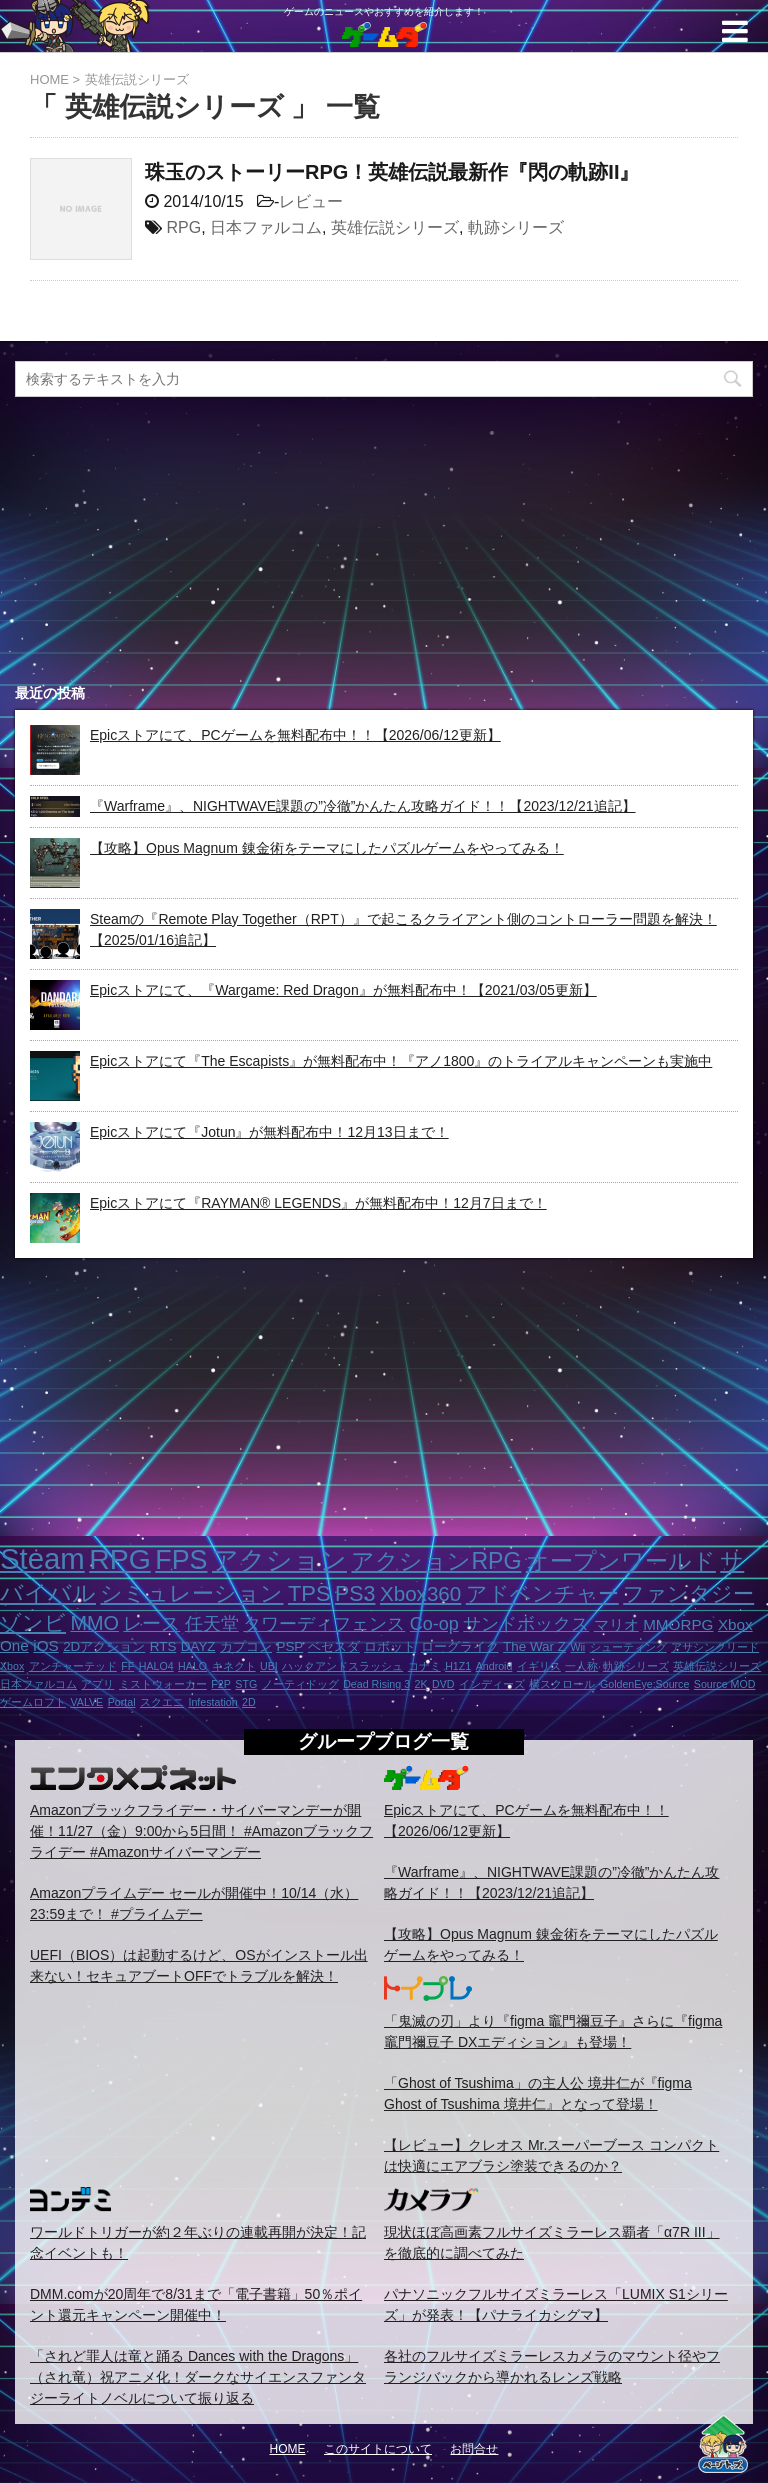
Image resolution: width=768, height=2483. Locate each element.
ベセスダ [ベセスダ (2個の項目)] (334, 1646)
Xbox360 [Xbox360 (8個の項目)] (420, 1593)
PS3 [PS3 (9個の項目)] (355, 1594)
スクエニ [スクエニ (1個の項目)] (162, 1702)
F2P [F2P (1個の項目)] (221, 1684)
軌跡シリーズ (516, 227)
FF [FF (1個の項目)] (127, 1666)
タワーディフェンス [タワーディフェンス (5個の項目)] (324, 1624)
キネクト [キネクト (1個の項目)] (234, 1666)
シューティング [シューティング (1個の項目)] (628, 1647)
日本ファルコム (266, 227)
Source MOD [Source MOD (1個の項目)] (725, 1684)
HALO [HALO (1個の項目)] (192, 1666)
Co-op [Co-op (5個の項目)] (434, 1624)
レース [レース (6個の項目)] (151, 1623)
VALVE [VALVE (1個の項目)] (86, 1702)
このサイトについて (378, 2449)
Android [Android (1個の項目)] (494, 1666)
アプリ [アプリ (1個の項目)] (97, 1684)
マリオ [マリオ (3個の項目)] (616, 1624)
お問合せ (474, 2449)
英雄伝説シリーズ (395, 227)
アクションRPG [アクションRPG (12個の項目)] (436, 1561)
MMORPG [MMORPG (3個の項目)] (678, 1624)
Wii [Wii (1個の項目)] (577, 1647)
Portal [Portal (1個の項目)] (122, 1702)
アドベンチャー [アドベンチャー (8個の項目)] (542, 1593)
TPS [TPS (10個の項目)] (309, 1593)
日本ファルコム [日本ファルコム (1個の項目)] (38, 1684)
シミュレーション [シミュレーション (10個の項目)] (191, 1593)
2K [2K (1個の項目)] (421, 1684)
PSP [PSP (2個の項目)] (289, 1646)
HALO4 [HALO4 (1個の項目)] (156, 1666)
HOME (288, 2449)
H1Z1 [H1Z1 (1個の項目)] (458, 1666)
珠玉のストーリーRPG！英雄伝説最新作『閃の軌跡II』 (392, 172)
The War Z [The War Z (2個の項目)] (534, 1646)
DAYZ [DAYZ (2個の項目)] (198, 1646)
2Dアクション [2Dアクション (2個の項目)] (104, 1646)
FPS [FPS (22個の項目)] (181, 1560)
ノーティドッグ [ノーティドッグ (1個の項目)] (300, 1684)
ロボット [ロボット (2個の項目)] (390, 1646)
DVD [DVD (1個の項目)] (443, 1684)
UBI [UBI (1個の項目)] (269, 1666)
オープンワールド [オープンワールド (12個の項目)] (621, 1561)
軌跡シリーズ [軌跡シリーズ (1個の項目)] (636, 1666)
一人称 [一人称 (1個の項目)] (581, 1666)
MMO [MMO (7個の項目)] (94, 1623)
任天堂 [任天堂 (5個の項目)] (212, 1624)
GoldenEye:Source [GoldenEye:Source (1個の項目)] (644, 1684)
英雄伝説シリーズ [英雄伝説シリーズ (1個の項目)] (717, 1666)
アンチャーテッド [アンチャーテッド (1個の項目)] (73, 1666)
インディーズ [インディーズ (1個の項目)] (492, 1684)
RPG (183, 227)
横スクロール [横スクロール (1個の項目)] (562, 1684)
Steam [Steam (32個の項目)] (42, 1558)
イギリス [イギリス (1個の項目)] (539, 1666)
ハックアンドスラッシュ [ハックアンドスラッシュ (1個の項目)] (342, 1666)
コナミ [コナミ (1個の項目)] (424, 1666)
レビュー (311, 201)
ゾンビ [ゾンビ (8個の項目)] (33, 1622)
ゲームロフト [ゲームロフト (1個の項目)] (33, 1702)
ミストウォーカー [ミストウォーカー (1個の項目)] (163, 1684)
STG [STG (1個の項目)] (246, 1684)
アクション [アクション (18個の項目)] (279, 1560)
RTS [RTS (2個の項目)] (163, 1646)
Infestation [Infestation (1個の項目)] (212, 1702)
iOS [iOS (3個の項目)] (45, 1645)
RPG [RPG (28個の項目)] (120, 1559)
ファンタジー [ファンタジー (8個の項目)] (688, 1593)
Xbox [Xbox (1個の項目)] (12, 1666)
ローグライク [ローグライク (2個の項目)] (460, 1646)
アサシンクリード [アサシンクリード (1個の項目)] (715, 1647)
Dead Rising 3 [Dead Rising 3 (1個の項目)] (376, 1684)
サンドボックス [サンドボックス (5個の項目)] (526, 1624)
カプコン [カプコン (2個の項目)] (246, 1646)
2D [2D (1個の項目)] (249, 1702)
